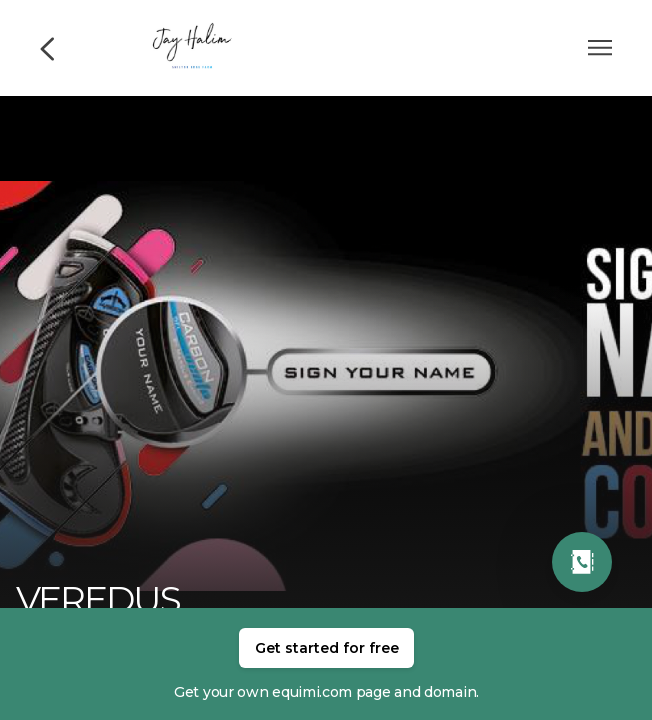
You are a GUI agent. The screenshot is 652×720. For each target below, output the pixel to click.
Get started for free (327, 648)
